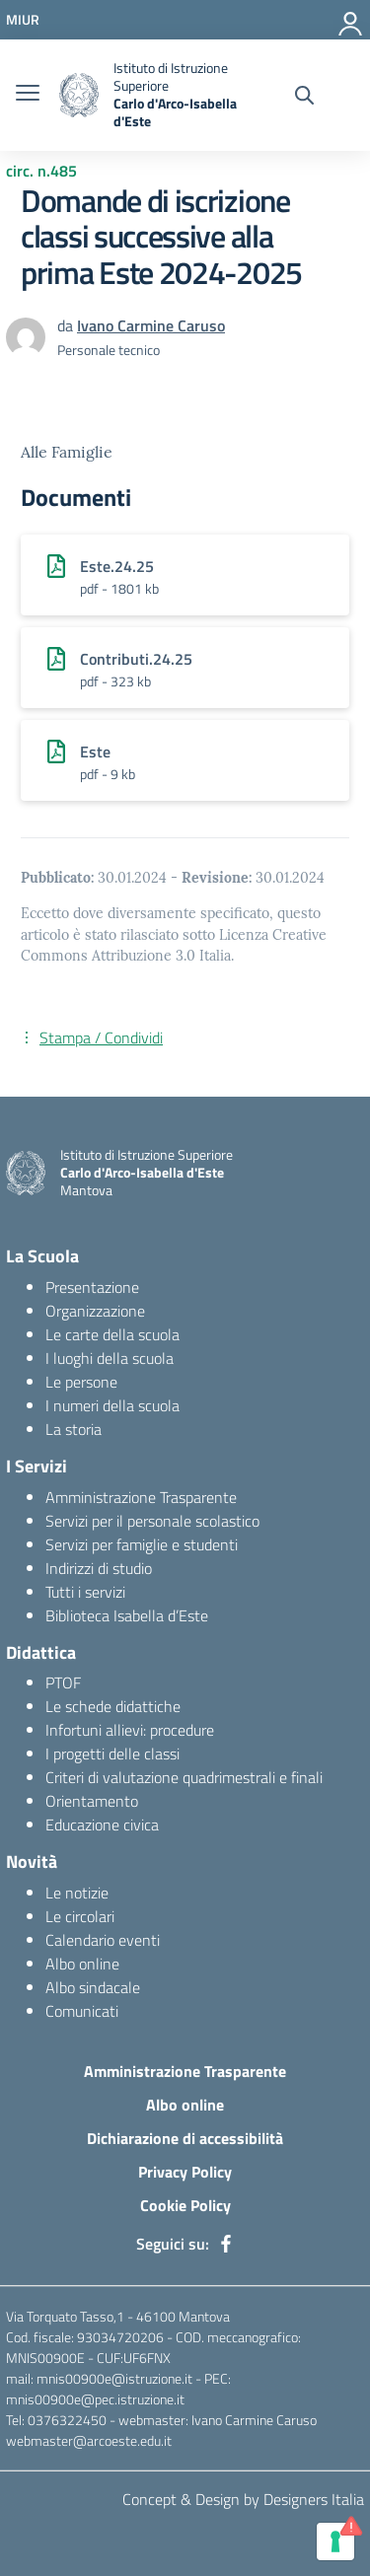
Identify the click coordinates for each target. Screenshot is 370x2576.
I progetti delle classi (112, 1753)
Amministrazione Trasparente (141, 1497)
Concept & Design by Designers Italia (243, 2499)
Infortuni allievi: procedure (129, 1730)
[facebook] (226, 2244)
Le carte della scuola (112, 1334)
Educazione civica (102, 1824)
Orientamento (91, 1801)
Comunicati (81, 2011)
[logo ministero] (79, 95)
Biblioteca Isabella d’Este (126, 1615)
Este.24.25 (117, 566)
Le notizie (77, 1892)
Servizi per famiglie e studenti (141, 1544)
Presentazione (92, 1287)
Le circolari (79, 1916)
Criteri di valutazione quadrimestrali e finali (184, 1777)
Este (95, 751)
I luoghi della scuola (109, 1358)
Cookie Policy (185, 2205)
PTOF (63, 1682)
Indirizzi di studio (98, 1568)
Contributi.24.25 (136, 659)
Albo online (82, 1963)
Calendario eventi (102, 1940)
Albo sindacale (92, 1987)
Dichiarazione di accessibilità (185, 2138)
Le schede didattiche (113, 1706)
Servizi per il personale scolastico (152, 1521)
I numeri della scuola (112, 1405)
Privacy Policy (185, 2171)
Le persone (81, 1382)
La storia (73, 1429)
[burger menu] (27, 95)
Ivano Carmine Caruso (151, 325)
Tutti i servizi (85, 1592)
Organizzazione (95, 1311)
